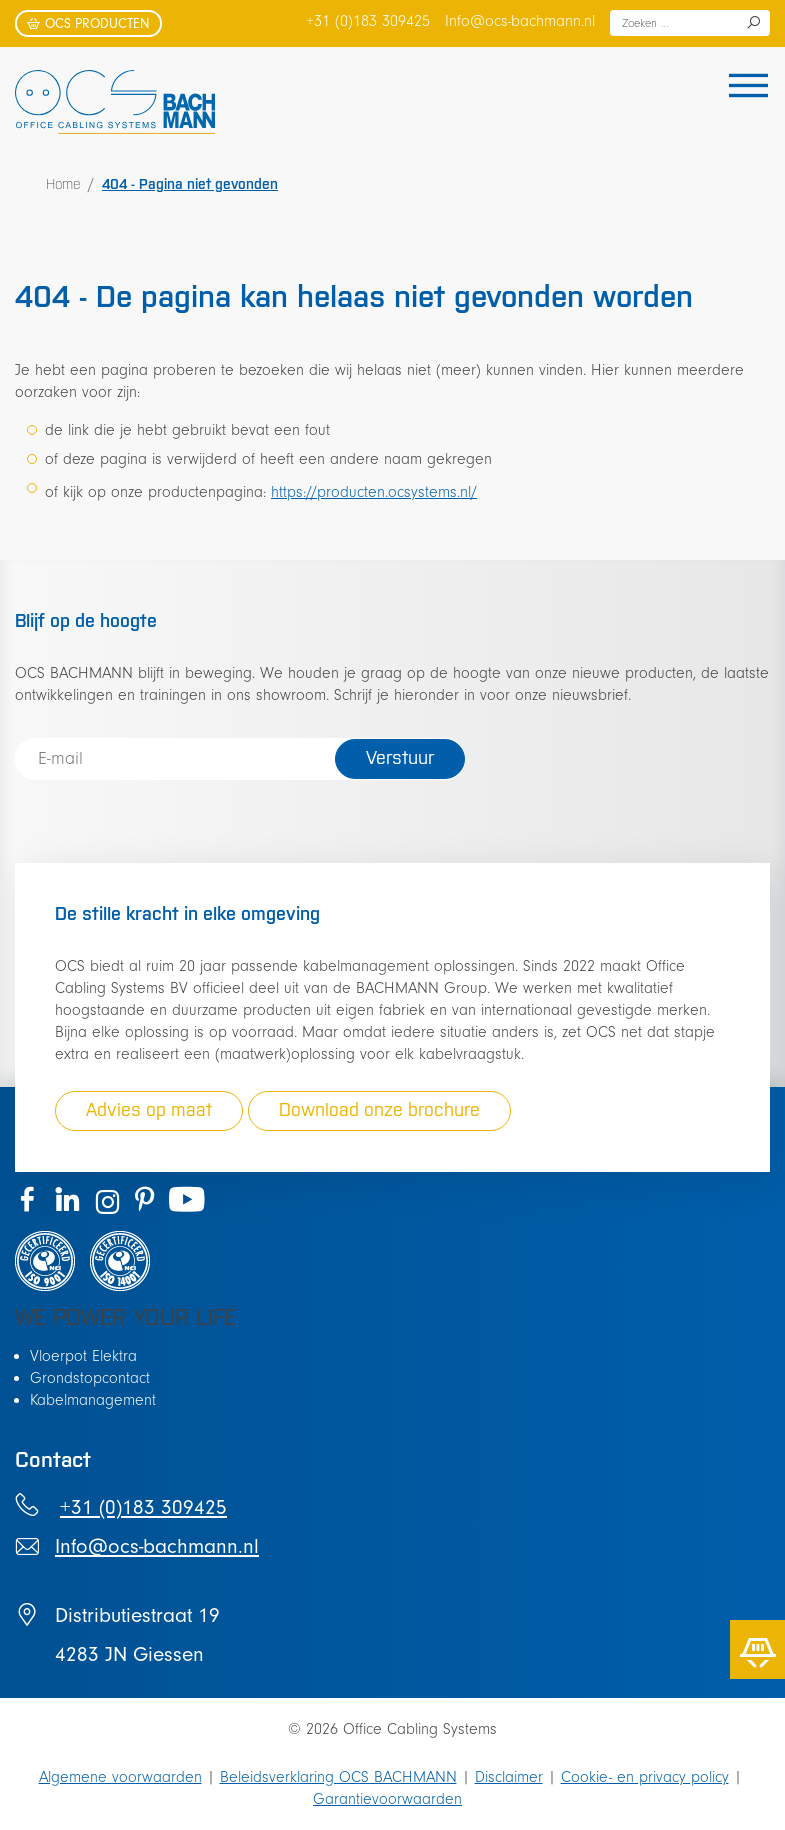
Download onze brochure (379, 1109)
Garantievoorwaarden (387, 1799)
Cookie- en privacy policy (645, 1777)
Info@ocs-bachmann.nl (520, 21)
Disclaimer (509, 1777)
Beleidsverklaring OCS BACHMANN (338, 1777)
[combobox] (690, 23)
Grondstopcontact (90, 1378)
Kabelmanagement (93, 1400)
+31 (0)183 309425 (368, 21)
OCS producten (88, 23)
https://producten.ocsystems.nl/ (374, 492)
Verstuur (400, 757)
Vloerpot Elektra (83, 1356)
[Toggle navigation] (742, 88)
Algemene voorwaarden (120, 1777)
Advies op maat (149, 1109)
